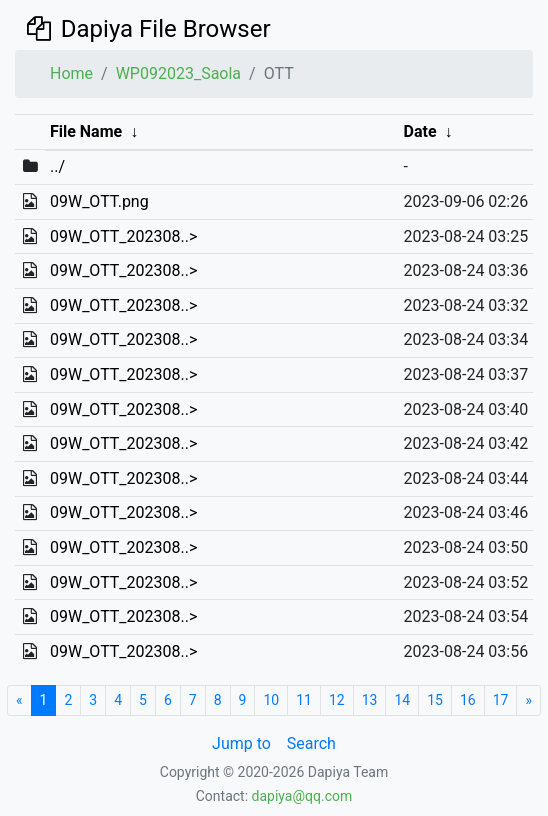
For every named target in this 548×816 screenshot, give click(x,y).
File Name (86, 131)
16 (468, 700)
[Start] (19, 700)
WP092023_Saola (178, 73)
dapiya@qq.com (302, 796)
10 (271, 700)
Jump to (241, 743)
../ (57, 166)
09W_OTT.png (99, 201)
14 (402, 700)
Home (71, 73)
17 (501, 700)
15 (435, 700)
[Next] (528, 700)
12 (337, 700)
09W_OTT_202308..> (123, 236)
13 (370, 700)
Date (420, 131)
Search (311, 743)
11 (304, 700)
